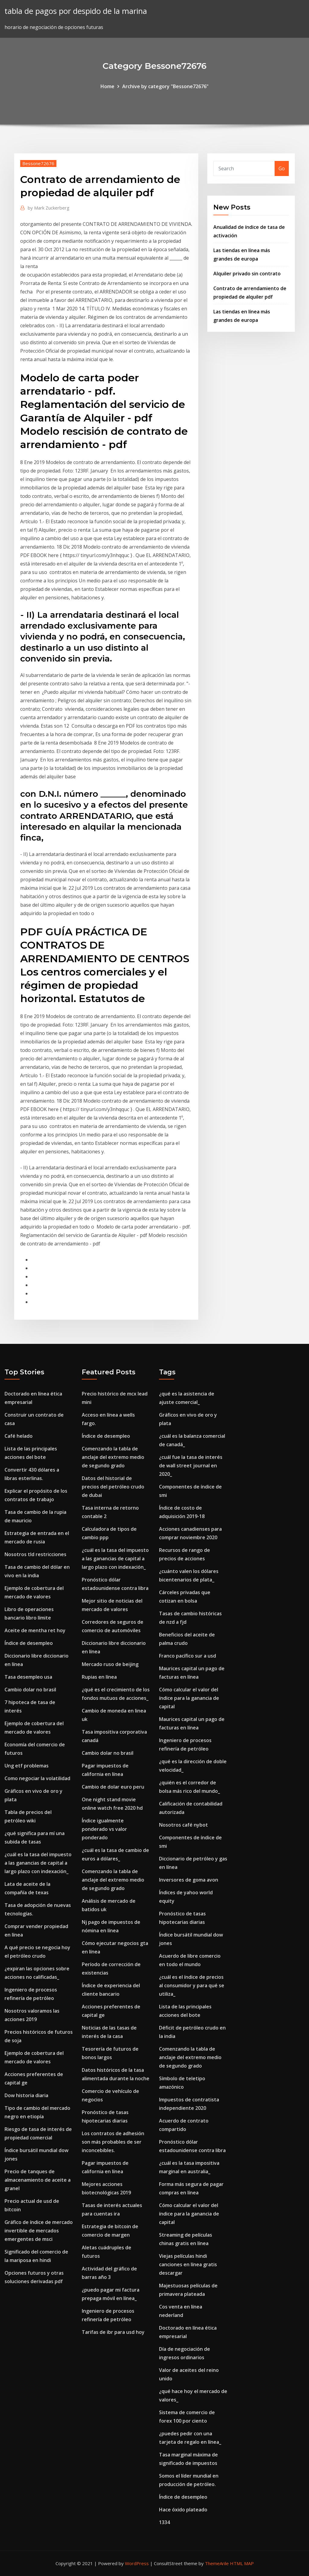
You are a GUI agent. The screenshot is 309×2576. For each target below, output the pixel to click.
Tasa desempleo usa (28, 1677)
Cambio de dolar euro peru (113, 1786)
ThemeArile (217, 2563)
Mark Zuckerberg (48, 208)
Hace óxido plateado (183, 2509)
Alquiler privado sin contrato (247, 273)
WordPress (137, 2563)
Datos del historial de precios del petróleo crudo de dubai (113, 1486)
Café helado (19, 1436)
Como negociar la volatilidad (37, 1778)
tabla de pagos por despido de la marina (76, 11)
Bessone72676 (38, 163)
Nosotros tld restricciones (35, 1554)
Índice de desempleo (29, 1643)
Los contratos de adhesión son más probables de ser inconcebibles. (113, 2142)
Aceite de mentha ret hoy (35, 1630)
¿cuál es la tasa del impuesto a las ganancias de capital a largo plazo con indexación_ (38, 1863)
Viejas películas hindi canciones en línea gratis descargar (188, 2264)
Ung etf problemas (27, 1765)
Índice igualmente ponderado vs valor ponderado (104, 1829)
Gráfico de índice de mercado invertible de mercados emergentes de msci (39, 2230)
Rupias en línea (99, 1677)
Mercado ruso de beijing (110, 1664)
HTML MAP (242, 2563)
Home (107, 86)
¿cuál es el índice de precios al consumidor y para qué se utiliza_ (191, 1985)
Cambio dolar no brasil (30, 1689)
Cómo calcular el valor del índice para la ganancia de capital (189, 1698)
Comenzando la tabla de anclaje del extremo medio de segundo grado (113, 1457)
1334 (164, 2522)
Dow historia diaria (26, 2095)
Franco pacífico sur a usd (187, 1655)
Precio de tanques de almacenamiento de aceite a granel (38, 2180)
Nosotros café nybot (183, 1824)
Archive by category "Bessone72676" (165, 86)
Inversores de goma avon (188, 1879)
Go (282, 168)
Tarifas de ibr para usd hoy (113, 2332)
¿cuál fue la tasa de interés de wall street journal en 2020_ (190, 1465)
